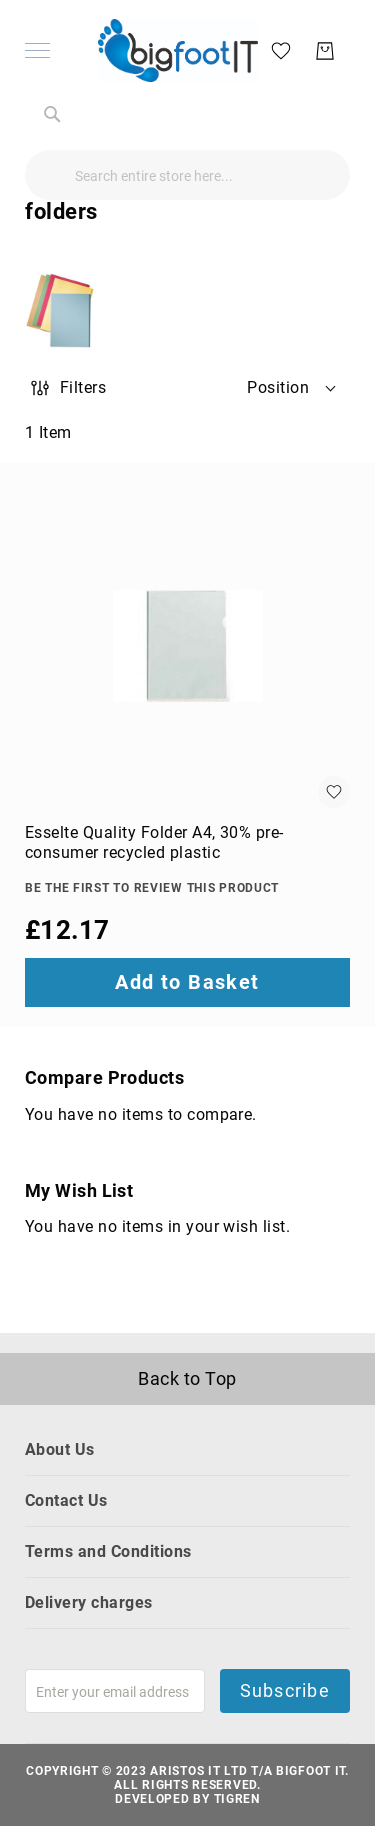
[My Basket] (325, 51)
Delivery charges (89, 1602)
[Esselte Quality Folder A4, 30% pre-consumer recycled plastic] (187, 645)
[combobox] (187, 175)
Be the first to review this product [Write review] (152, 888)
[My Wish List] (281, 49)
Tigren (237, 1799)
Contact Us (66, 1500)
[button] (293, 388)
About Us (60, 1449)
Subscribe (285, 1690)
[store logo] (178, 50)
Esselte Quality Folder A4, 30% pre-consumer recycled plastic (154, 842)
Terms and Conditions (108, 1551)
